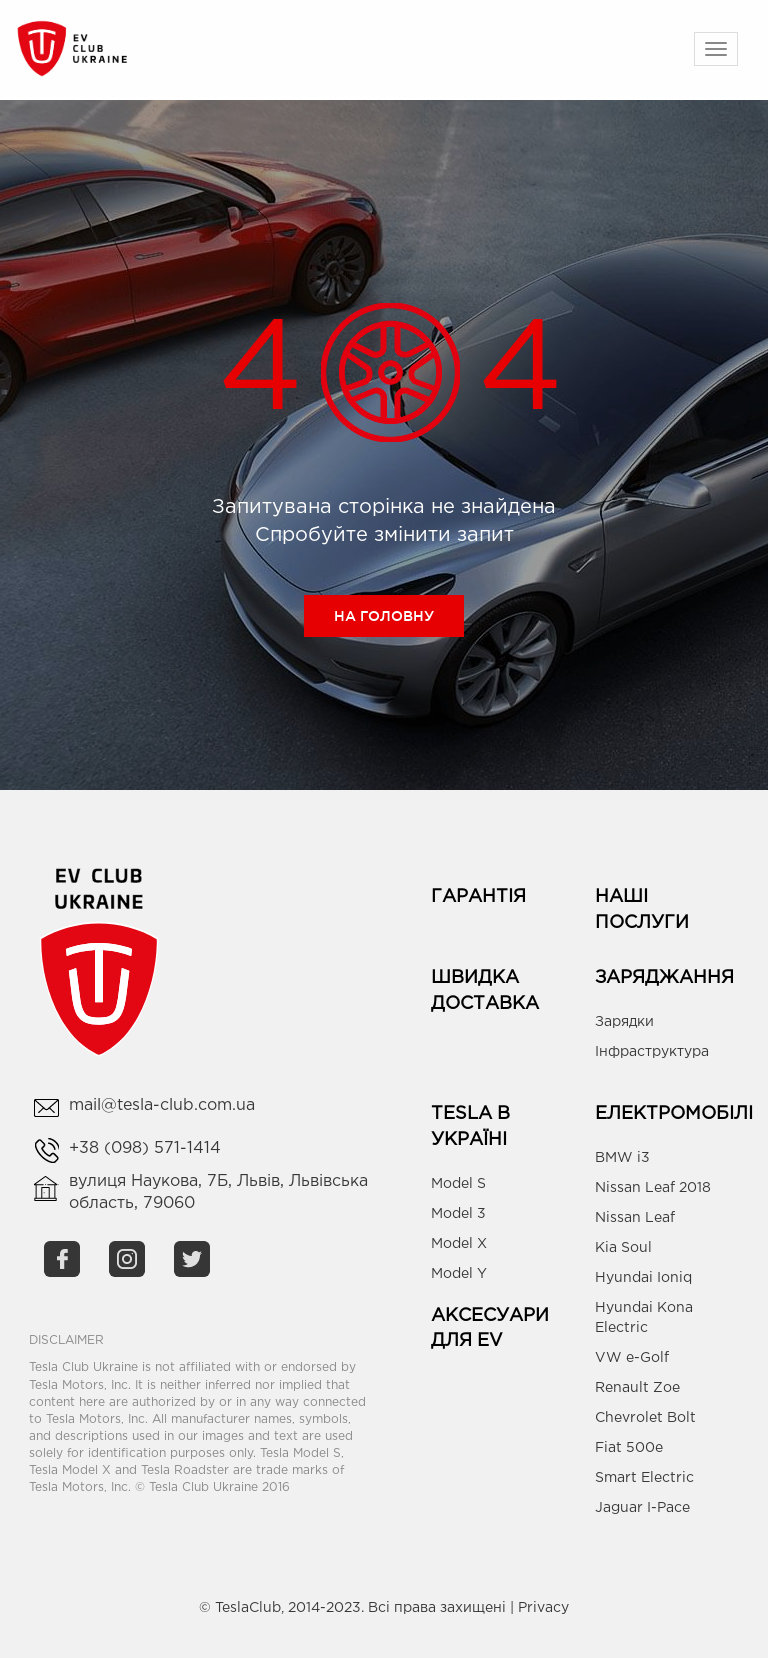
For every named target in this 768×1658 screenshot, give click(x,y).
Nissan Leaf (635, 1218)
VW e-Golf (632, 1358)
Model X (459, 1244)
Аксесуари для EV (490, 1329)
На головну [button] (384, 616)
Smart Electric (644, 1478)
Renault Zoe (637, 1388)
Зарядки (624, 1022)
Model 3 (458, 1214)
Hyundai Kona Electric (644, 1318)
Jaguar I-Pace (642, 1508)
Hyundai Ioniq (643, 1278)
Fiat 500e (629, 1448)
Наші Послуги (642, 910)
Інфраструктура (652, 1052)
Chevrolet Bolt (645, 1418)
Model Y (459, 1274)
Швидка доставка (485, 991)
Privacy (543, 1608)
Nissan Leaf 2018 (653, 1188)
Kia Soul (623, 1248)
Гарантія (478, 897)
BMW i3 (622, 1158)
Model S (458, 1184)
